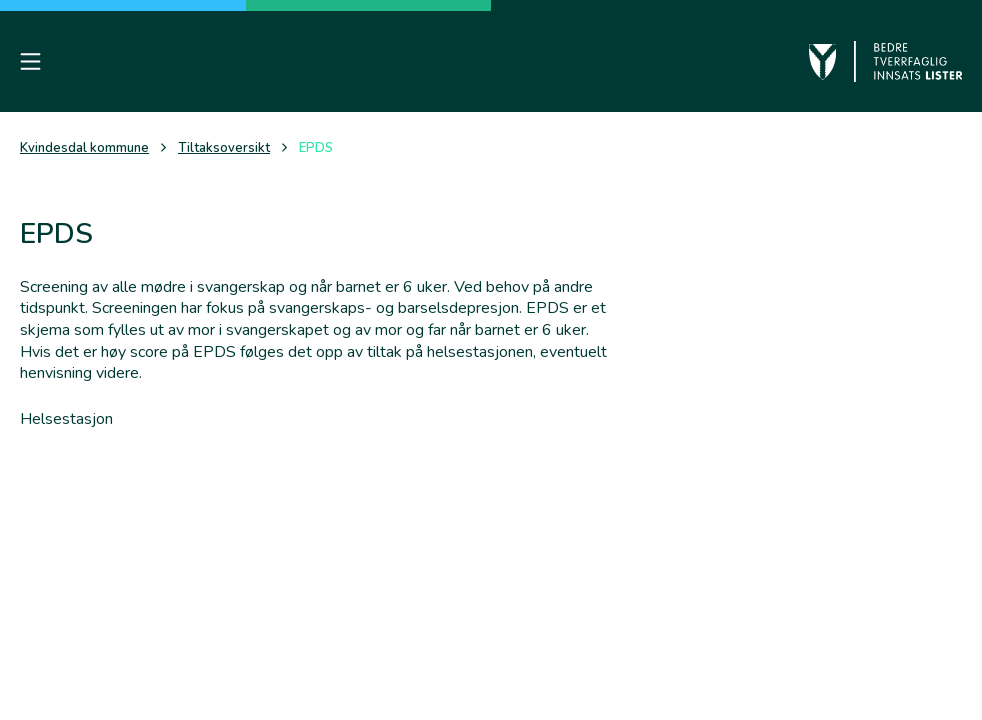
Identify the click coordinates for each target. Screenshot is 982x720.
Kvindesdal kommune (84, 148)
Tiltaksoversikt (224, 148)
